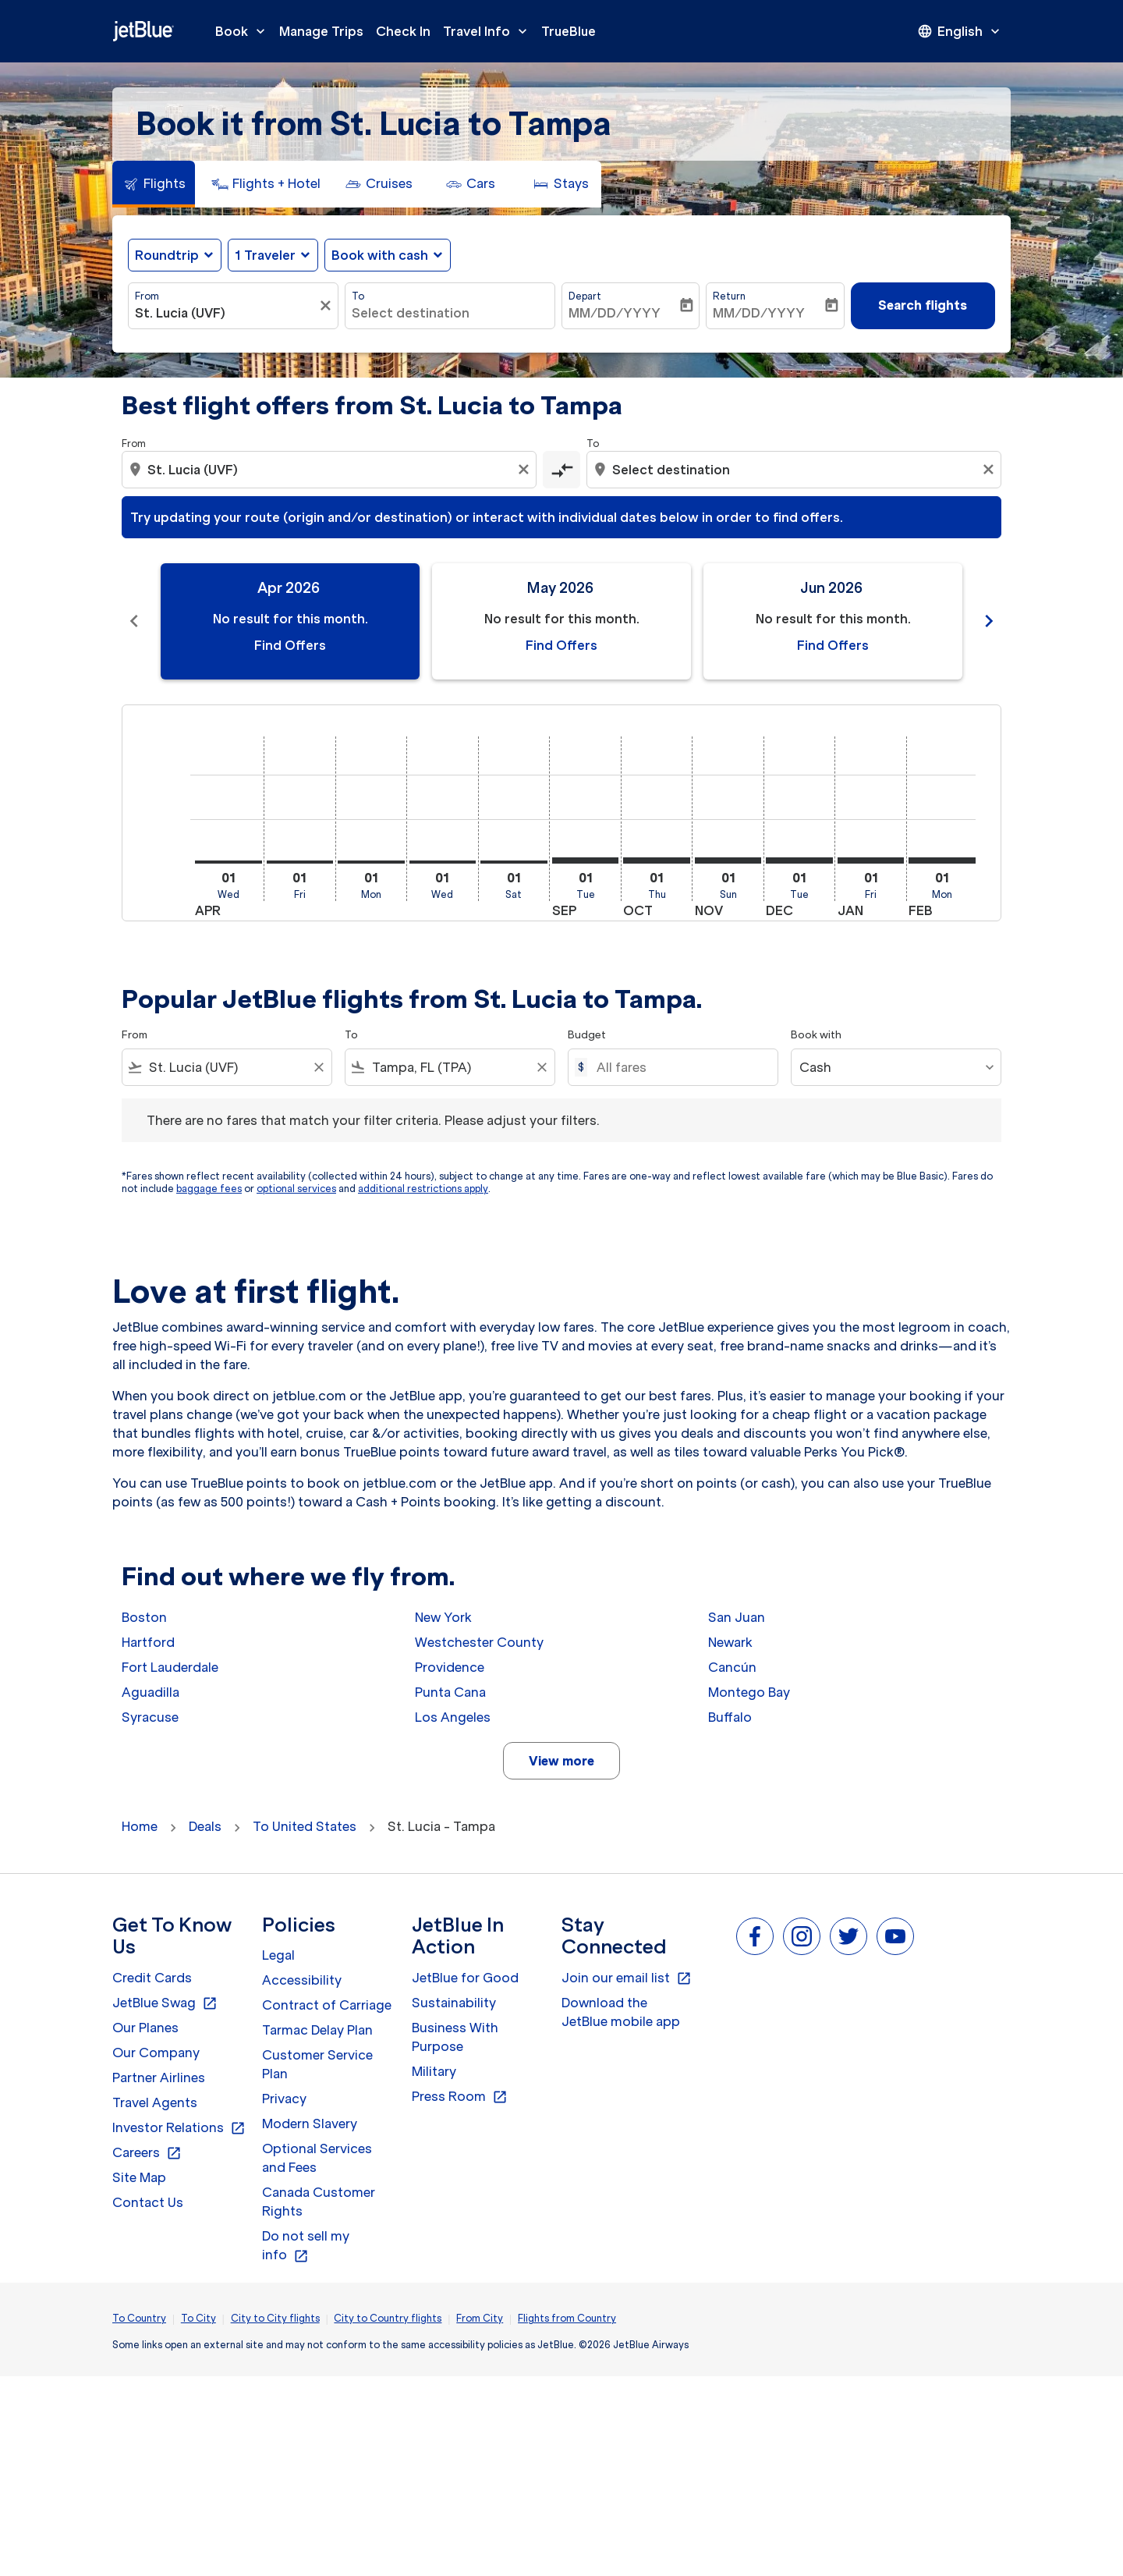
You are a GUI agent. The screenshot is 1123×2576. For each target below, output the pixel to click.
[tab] (153, 184)
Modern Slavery (309, 2123)
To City (198, 2318)
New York (443, 1617)
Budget (587, 1034)
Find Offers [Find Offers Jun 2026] (833, 645)
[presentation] (960, 31)
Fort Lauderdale (170, 1667)
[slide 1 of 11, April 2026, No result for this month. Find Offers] (290, 621)
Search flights (922, 305)
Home (140, 1826)
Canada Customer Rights (318, 2201)
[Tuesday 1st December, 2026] (799, 860)
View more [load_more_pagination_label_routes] (561, 1761)
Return (729, 296)
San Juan (736, 1617)
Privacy (284, 2098)
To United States (304, 1826)
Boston (144, 1617)
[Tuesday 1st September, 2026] (585, 860)
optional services (296, 1188)
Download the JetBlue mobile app (621, 2012)
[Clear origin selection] (525, 470)
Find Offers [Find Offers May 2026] (561, 645)
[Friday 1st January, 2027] (871, 860)
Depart (585, 296)
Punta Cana (450, 1692)
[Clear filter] (327, 305)
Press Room (460, 2097)
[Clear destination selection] (990, 470)
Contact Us (147, 2202)
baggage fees (209, 1188)
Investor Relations (179, 2128)
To (358, 296)
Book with (816, 1034)
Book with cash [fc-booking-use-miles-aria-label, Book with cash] (379, 255)
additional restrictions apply (423, 1188)
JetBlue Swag (165, 2003)
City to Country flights (387, 2318)
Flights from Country (567, 2318)
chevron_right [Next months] (988, 621)
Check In (403, 31)
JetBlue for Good (465, 1977)
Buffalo (730, 1717)
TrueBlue (568, 31)
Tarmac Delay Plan (317, 2030)
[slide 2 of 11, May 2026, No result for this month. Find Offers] (561, 621)
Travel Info (489, 31)
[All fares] (679, 1067)
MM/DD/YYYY (615, 313)
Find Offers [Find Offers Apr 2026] (290, 645)
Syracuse (150, 1717)
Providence (449, 1667)
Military (434, 2071)
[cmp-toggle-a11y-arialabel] (561, 469)
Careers (147, 2153)
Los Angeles (453, 1717)
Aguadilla (150, 1692)
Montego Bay (749, 1692)
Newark (730, 1642)
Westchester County (479, 1642)
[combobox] (225, 312)
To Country (139, 2318)
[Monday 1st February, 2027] (942, 860)
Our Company (156, 2052)
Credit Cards (152, 1977)
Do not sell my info (305, 2246)
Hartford (148, 1642)
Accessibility (302, 1980)
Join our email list (627, 1978)
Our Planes (145, 2027)
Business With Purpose (455, 2037)
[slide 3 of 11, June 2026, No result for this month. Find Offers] (832, 621)
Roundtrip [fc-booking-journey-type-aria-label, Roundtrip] (167, 255)
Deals (205, 1826)
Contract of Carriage (326, 2005)
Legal (278, 1955)
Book (244, 31)
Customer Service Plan (317, 2064)
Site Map (139, 2177)
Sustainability (454, 2002)
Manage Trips (321, 31)
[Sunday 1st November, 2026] (728, 860)
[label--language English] (960, 31)
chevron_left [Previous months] (134, 621)
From (147, 296)
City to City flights (275, 2318)
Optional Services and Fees (317, 2158)
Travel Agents (154, 2102)
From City (479, 2318)
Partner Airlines (158, 2077)
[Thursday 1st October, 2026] (656, 860)
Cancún (732, 1667)
